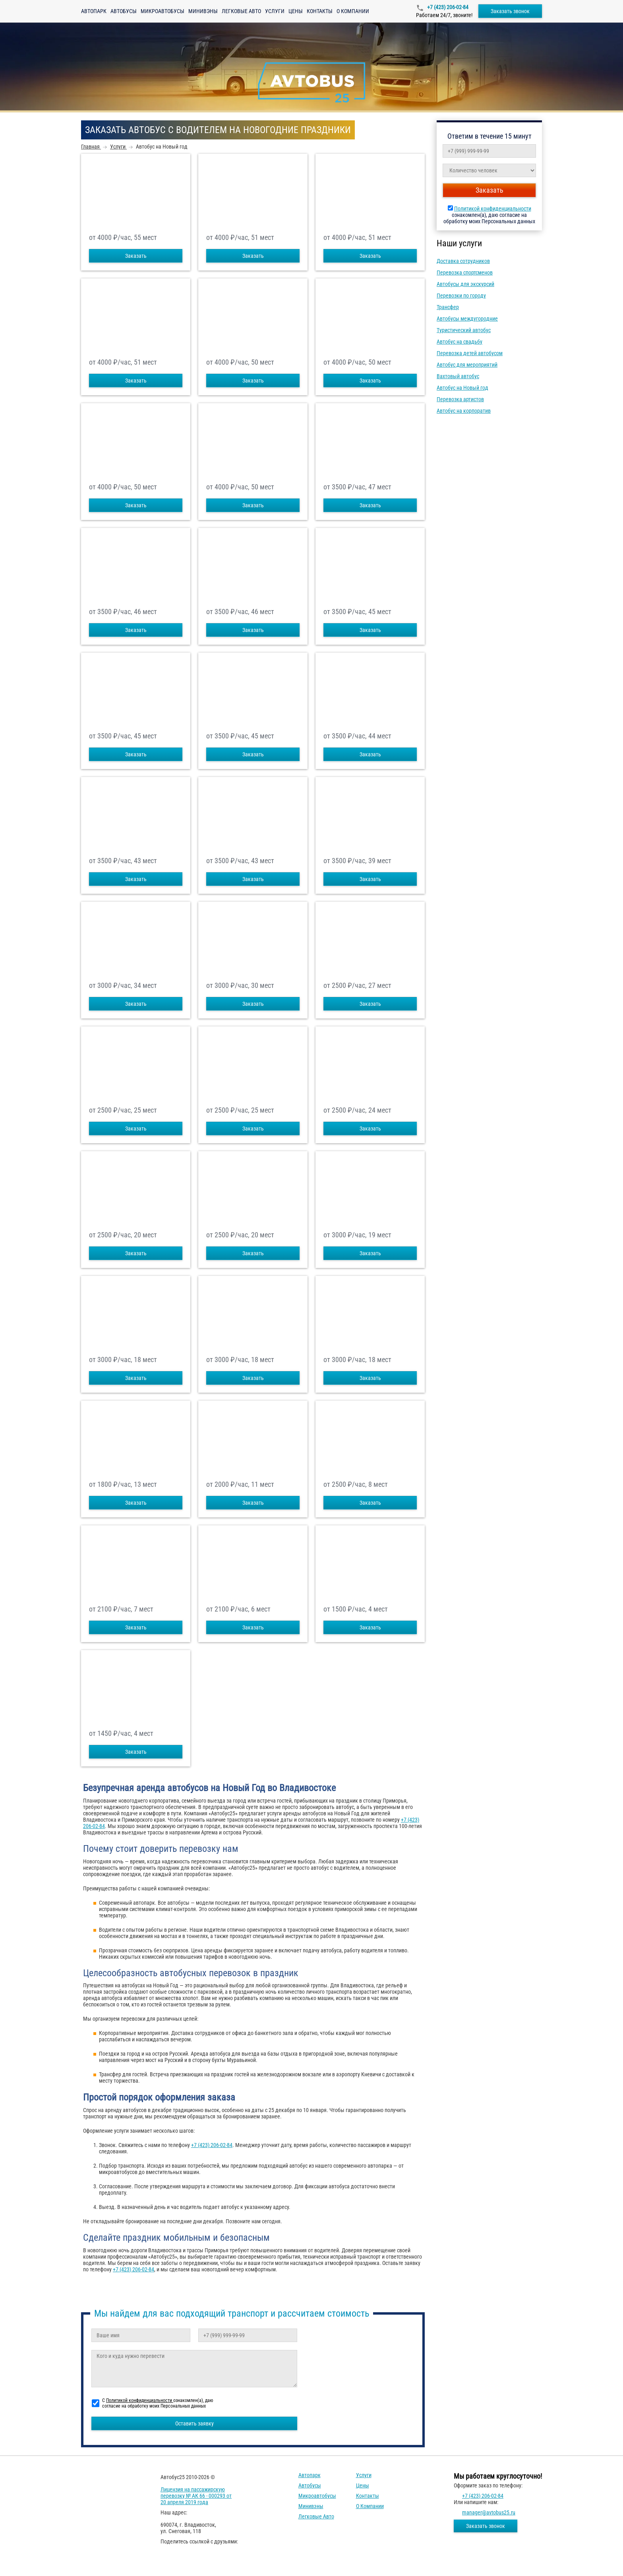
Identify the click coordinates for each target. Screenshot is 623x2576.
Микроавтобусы (162, 11)
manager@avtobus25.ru (488, 2512)
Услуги (274, 11)
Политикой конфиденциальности (492, 208)
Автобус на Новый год (462, 388)
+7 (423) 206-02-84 (447, 7)
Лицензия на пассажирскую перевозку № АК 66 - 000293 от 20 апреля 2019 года (196, 2495)
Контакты (320, 11)
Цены (295, 11)
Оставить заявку (194, 2423)
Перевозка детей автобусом (470, 353)
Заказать (136, 256)
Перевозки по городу (461, 295)
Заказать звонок (510, 11)
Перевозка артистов (460, 399)
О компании (353, 11)
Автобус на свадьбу (459, 341)
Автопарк (93, 11)
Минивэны (203, 11)
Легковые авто (241, 11)
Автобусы (123, 11)
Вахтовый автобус (458, 376)
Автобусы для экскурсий (465, 284)
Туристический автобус (464, 330)
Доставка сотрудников (463, 261)
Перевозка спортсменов (465, 272)
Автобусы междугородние (467, 318)
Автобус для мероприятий (467, 364)
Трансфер (448, 307)
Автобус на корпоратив (464, 411)
